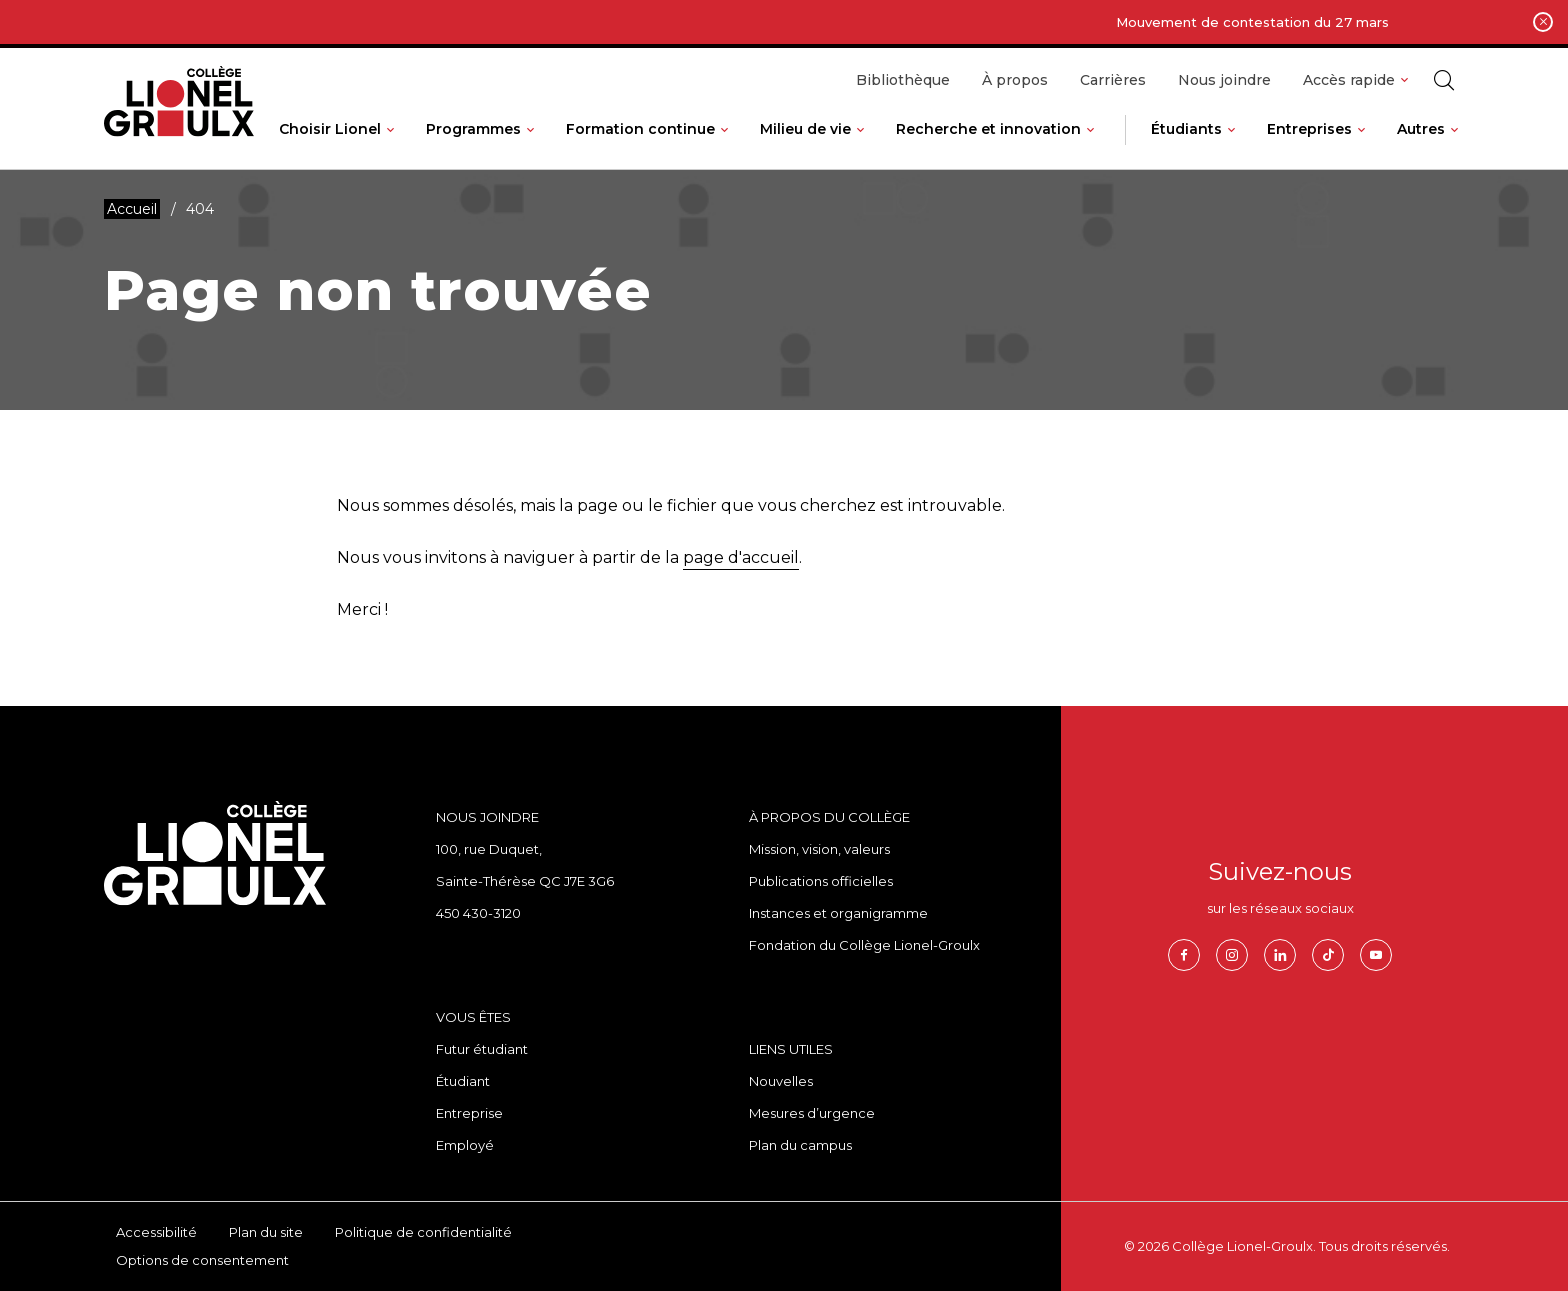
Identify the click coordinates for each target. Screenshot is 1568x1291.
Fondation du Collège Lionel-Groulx (864, 945)
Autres (1421, 129)
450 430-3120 (478, 913)
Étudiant (463, 1081)
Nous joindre (1224, 80)
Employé (465, 1145)
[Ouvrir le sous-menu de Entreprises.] (1361, 145)
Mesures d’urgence (812, 1113)
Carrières (1113, 80)
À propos (1015, 80)
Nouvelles (781, 1081)
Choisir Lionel (330, 129)
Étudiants (1186, 129)
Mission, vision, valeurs (819, 849)
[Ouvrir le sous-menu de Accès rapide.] (1404, 80)
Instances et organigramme (838, 913)
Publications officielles (821, 881)
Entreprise (469, 1113)
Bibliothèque (903, 80)
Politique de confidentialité (423, 1232)
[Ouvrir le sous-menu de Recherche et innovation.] (1090, 145)
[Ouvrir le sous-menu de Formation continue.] (724, 145)
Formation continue (640, 129)
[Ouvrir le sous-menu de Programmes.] (530, 145)
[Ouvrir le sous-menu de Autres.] (1454, 145)
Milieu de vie (805, 129)
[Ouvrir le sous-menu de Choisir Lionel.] (390, 145)
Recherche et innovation (988, 129)
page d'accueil (741, 557)
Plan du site (266, 1232)
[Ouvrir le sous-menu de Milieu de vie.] (860, 145)
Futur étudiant (482, 1049)
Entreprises (1309, 129)
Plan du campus (800, 1145)
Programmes (473, 129)
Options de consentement (202, 1260)
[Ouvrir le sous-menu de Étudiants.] (1231, 145)
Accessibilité (156, 1232)
